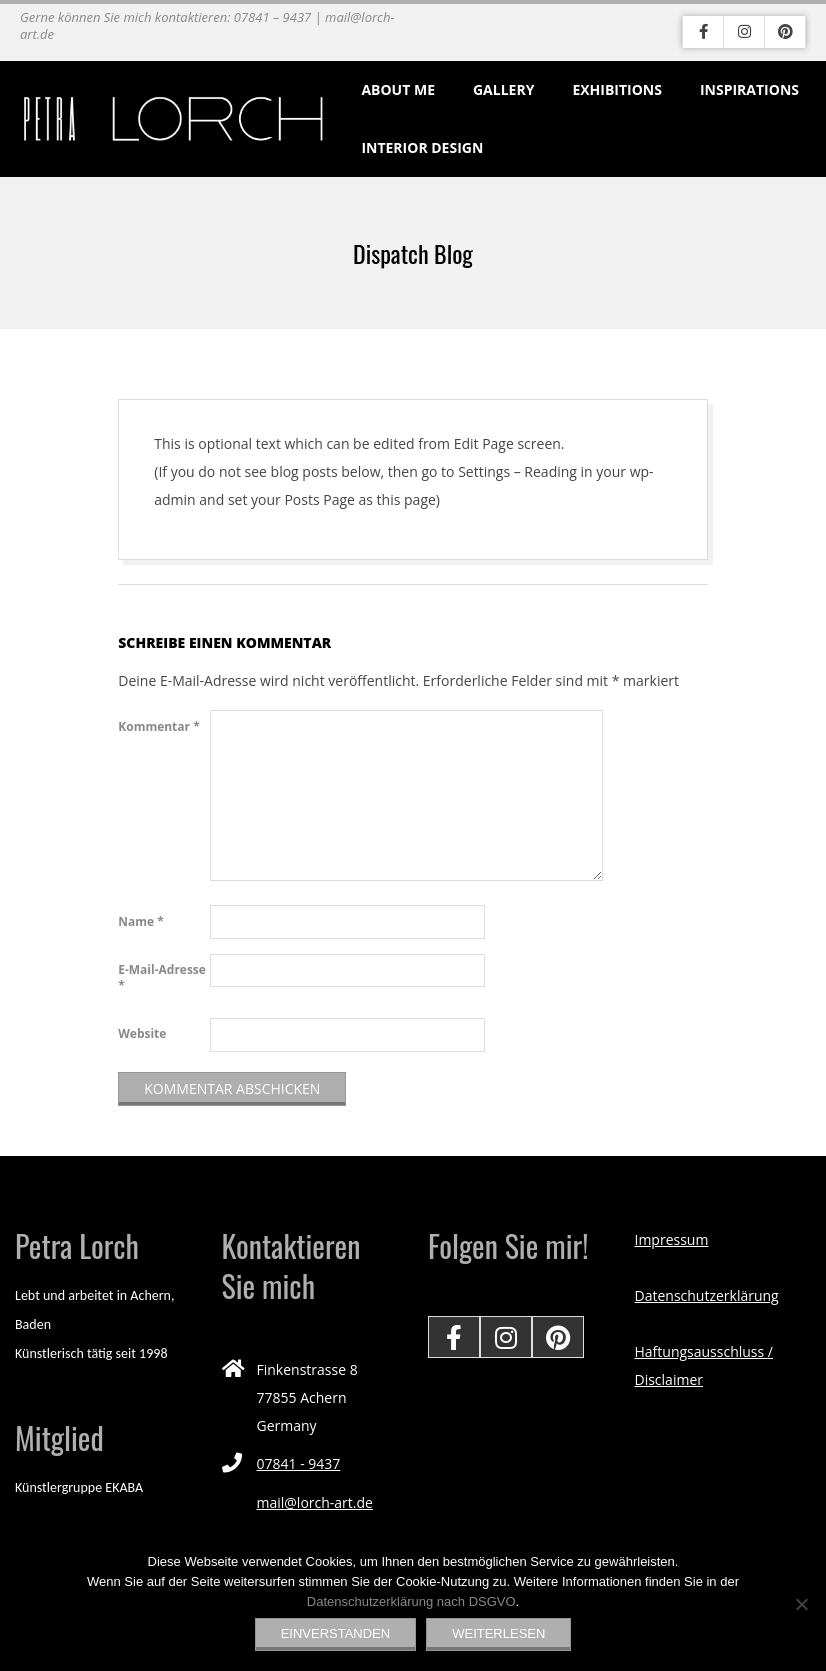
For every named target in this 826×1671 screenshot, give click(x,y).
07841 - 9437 (299, 1463)
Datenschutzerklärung (707, 1295)
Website (142, 1033)
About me (398, 89)
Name (140, 921)
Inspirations (749, 89)
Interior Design (422, 147)
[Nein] (801, 1604)
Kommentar (158, 726)
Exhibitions (617, 89)
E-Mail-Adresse (162, 977)
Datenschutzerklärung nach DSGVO (411, 1601)
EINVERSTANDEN (336, 1633)
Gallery (503, 89)
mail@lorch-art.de (315, 1502)
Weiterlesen (498, 1633)
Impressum (672, 1239)
